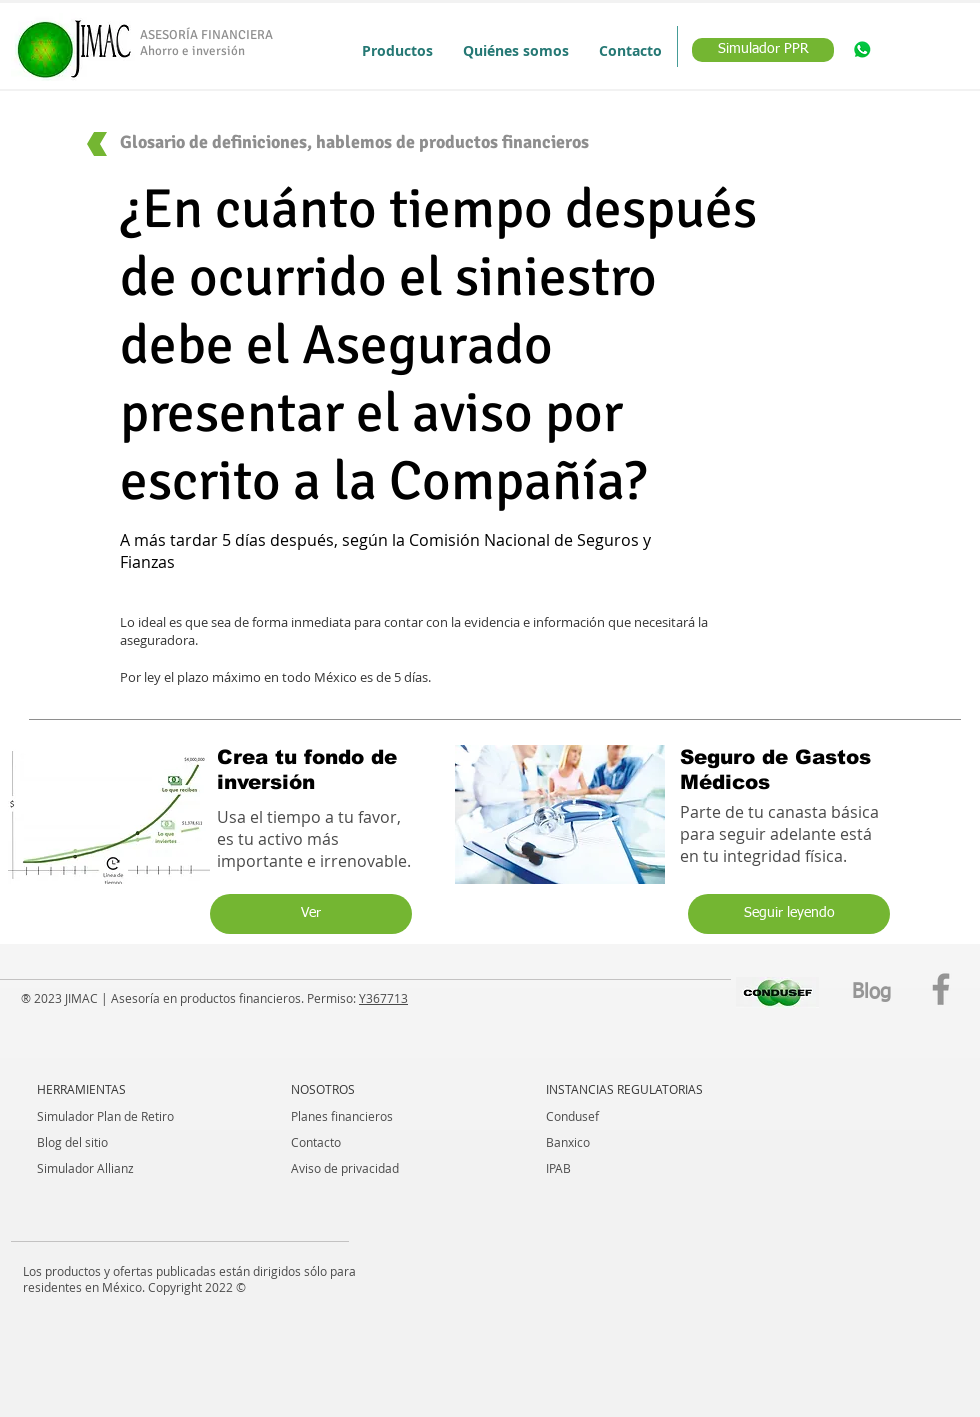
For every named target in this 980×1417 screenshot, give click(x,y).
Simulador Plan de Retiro (105, 1116)
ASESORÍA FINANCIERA (206, 35)
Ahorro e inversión (192, 51)
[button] (397, 50)
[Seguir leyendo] (789, 914)
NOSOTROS (323, 1089)
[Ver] (311, 914)
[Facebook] (941, 989)
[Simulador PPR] (763, 50)
